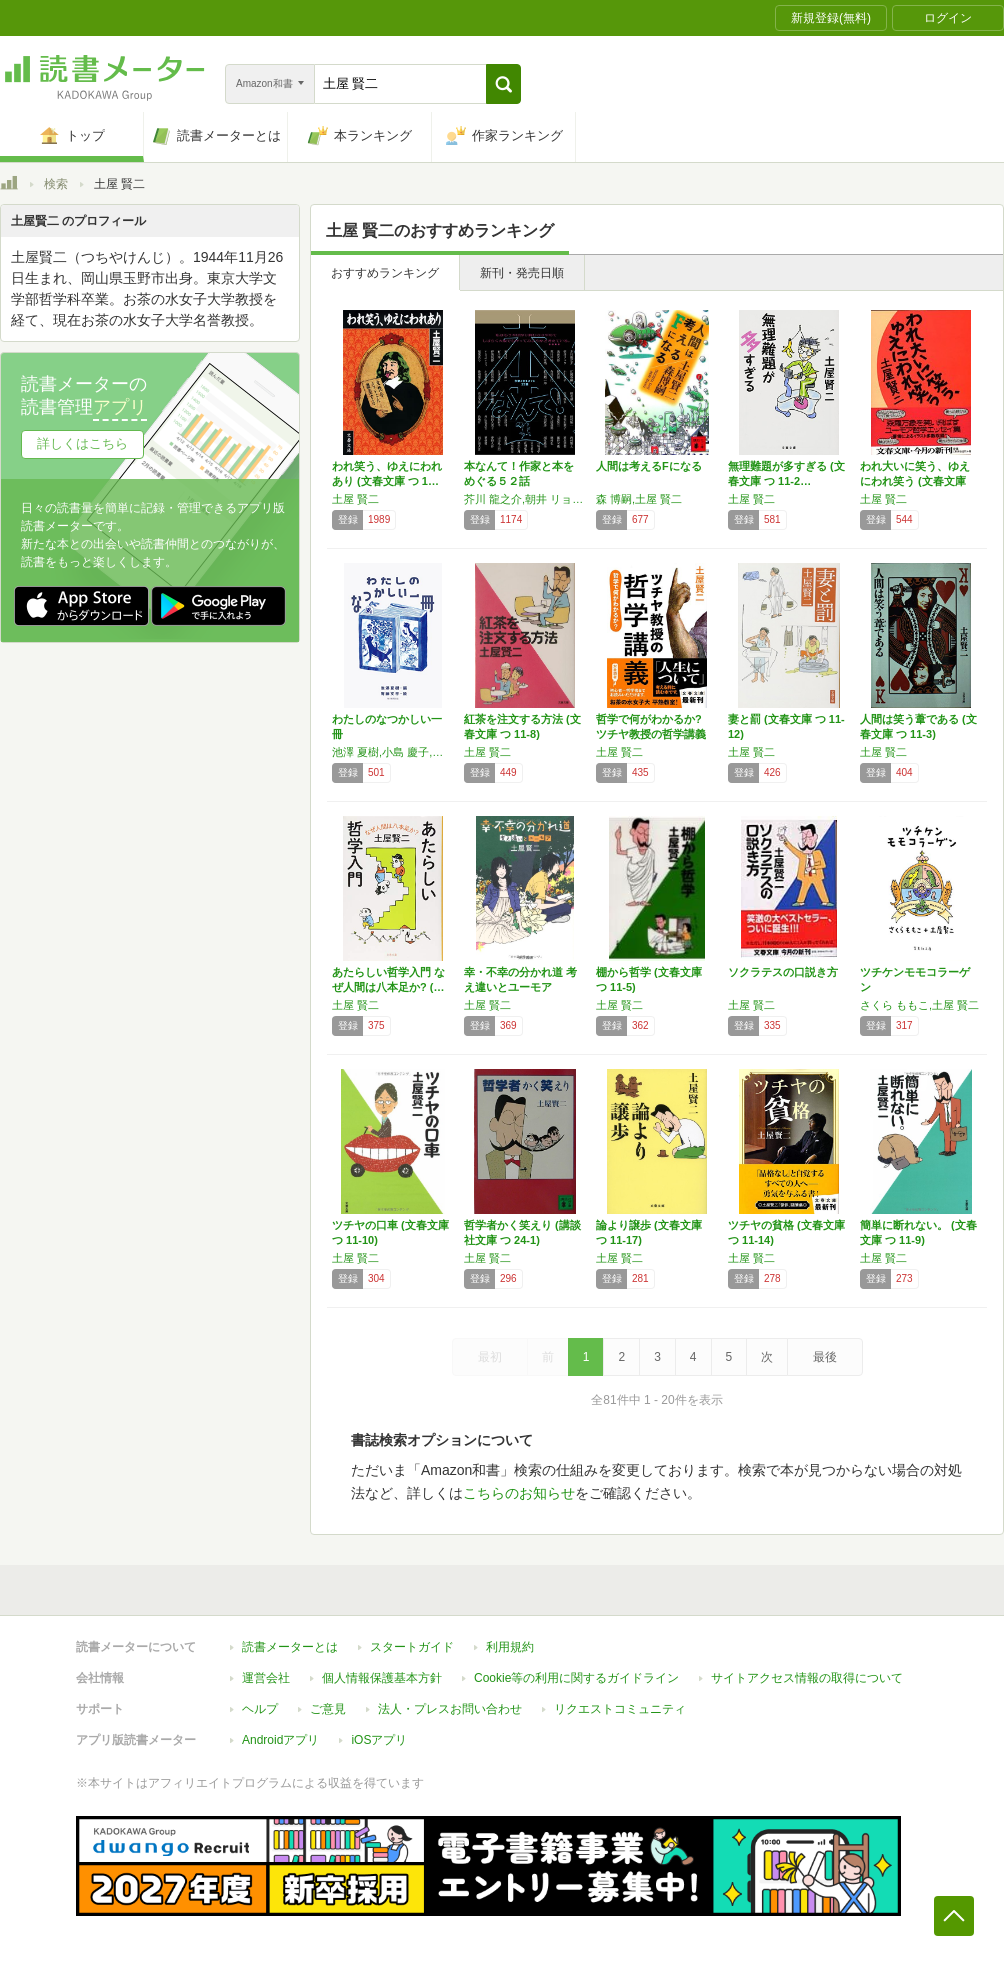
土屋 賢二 (355, 499)
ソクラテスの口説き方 (783, 972)
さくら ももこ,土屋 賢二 (919, 1005)
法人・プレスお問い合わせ (450, 1709)
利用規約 (510, 1647)
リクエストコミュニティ (620, 1709)
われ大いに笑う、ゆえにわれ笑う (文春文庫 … (915, 481)
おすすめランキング (385, 273)
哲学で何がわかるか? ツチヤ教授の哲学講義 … (651, 734)
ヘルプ (260, 1709)
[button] (503, 84)
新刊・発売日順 (522, 273)
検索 (56, 184)
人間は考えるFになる (649, 466)
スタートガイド (412, 1647)
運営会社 (266, 1678)
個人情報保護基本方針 (382, 1678)
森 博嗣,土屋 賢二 (639, 499)
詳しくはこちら (82, 443)
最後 (825, 1357)
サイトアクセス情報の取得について (807, 1678)
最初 (490, 1357)
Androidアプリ (280, 1740)
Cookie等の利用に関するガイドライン (576, 1678)
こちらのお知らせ (519, 1493)
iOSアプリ (379, 1740)
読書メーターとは (290, 1647)
